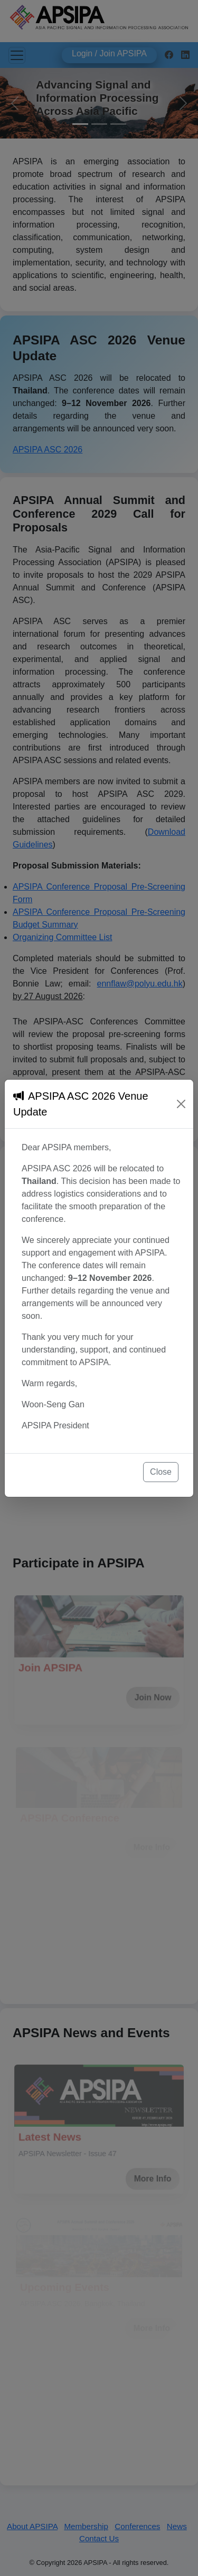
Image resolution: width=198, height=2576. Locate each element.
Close (161, 1471)
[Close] (181, 1103)
